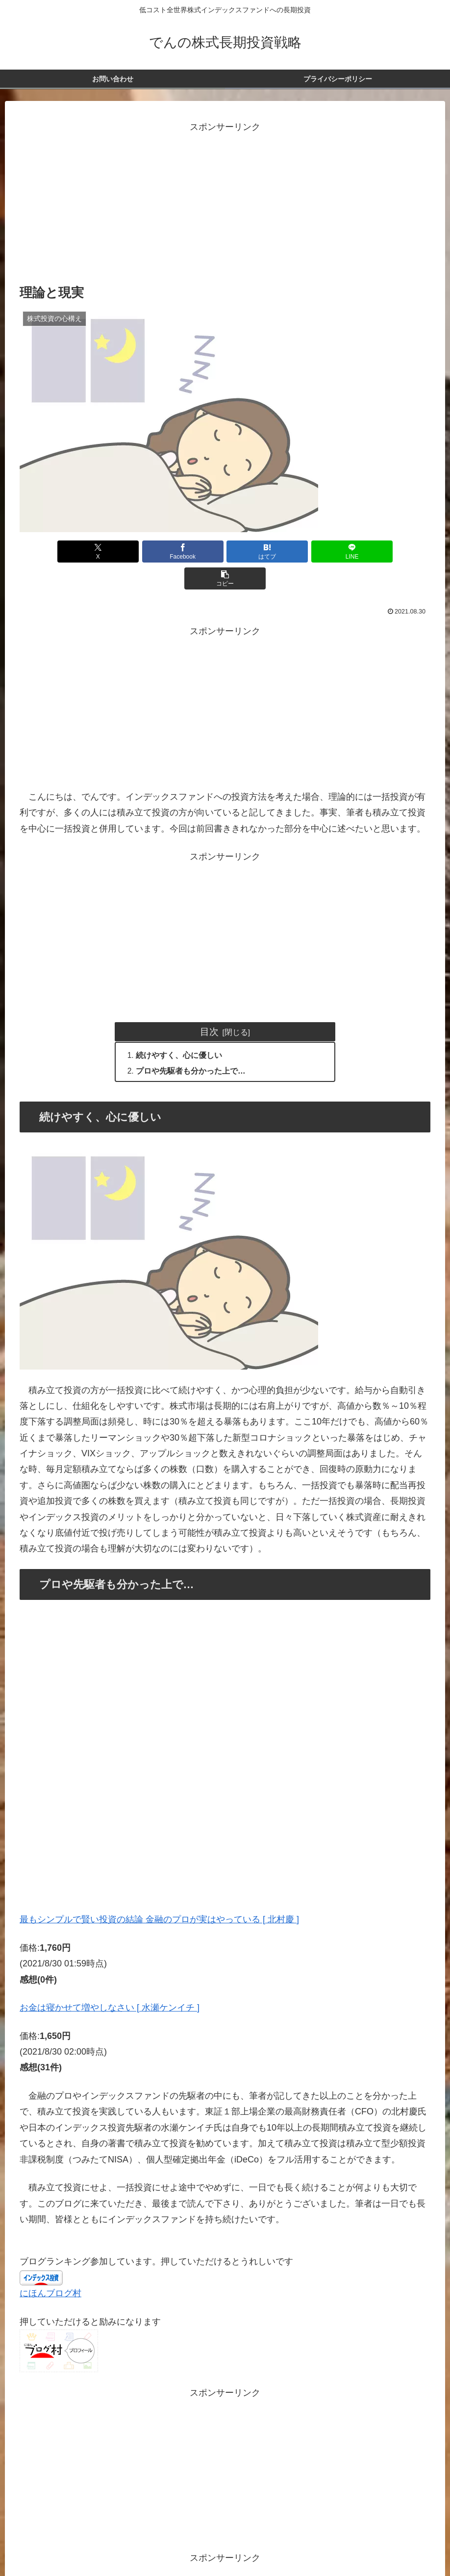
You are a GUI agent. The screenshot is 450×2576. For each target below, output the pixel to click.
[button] (363, 551)
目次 (209, 1004)
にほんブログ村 (50, 2268)
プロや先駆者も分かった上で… (191, 1044)
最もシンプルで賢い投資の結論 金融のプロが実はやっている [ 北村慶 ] (159, 1894)
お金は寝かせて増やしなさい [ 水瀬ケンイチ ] (110, 1982)
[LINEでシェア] (294, 551)
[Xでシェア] (87, 551)
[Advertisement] (225, 203)
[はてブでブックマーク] (225, 551)
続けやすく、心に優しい (179, 1029)
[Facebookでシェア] (156, 551)
